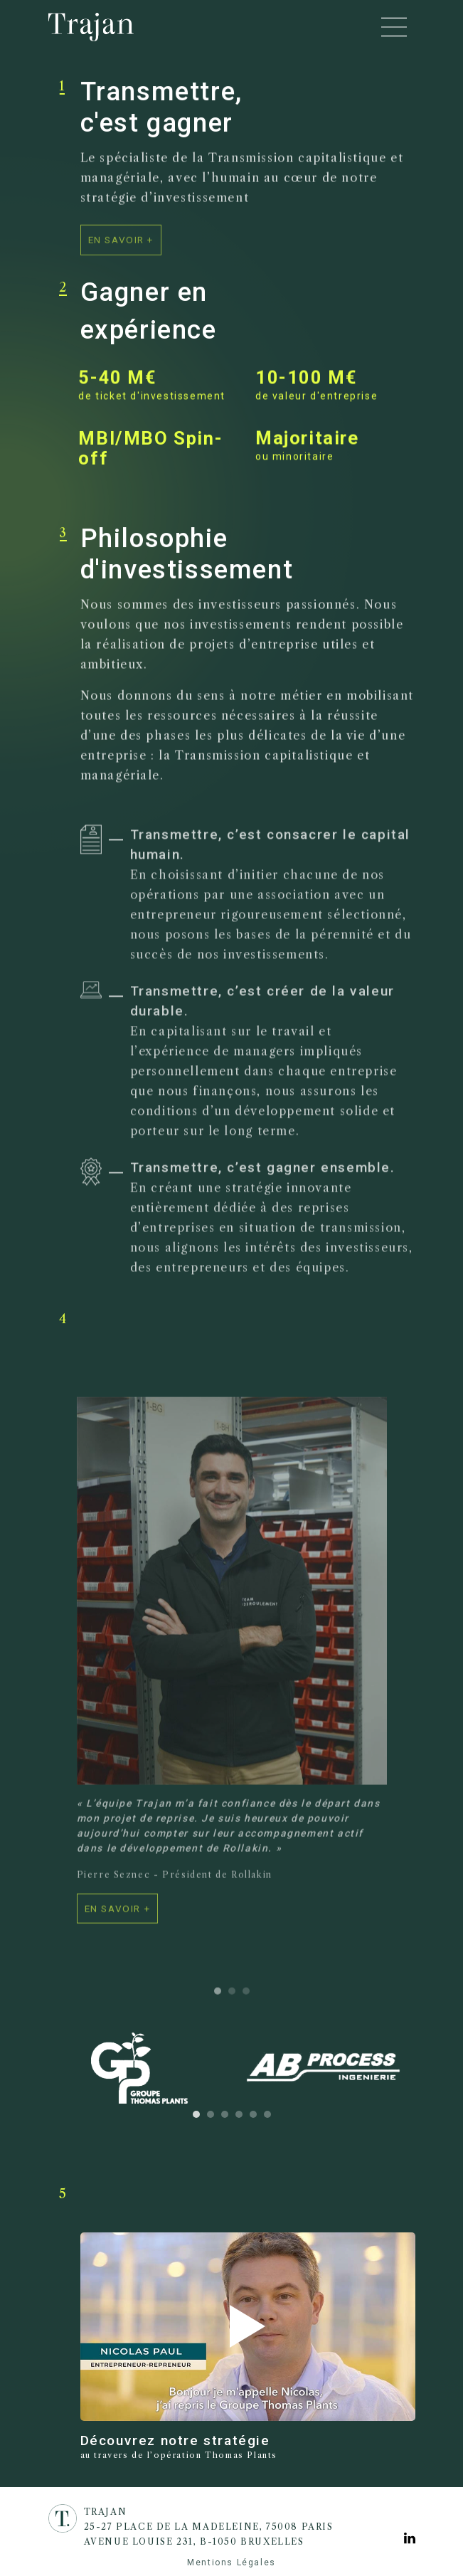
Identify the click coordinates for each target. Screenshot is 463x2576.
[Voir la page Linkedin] (409, 2539)
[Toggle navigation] (394, 27)
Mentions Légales (231, 2562)
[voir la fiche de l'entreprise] (118, 1920)
